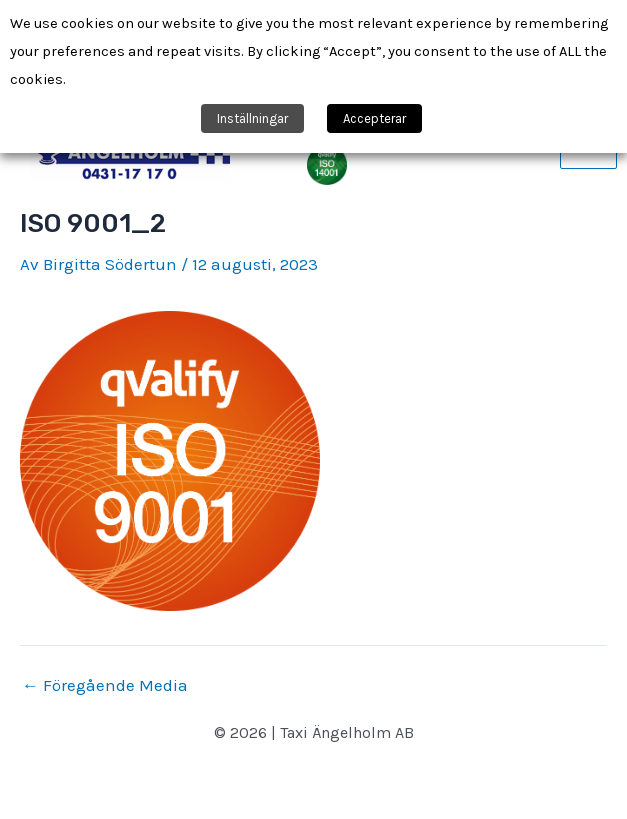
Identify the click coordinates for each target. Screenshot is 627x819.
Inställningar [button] (252, 118)
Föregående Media (105, 685)
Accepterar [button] (374, 118)
